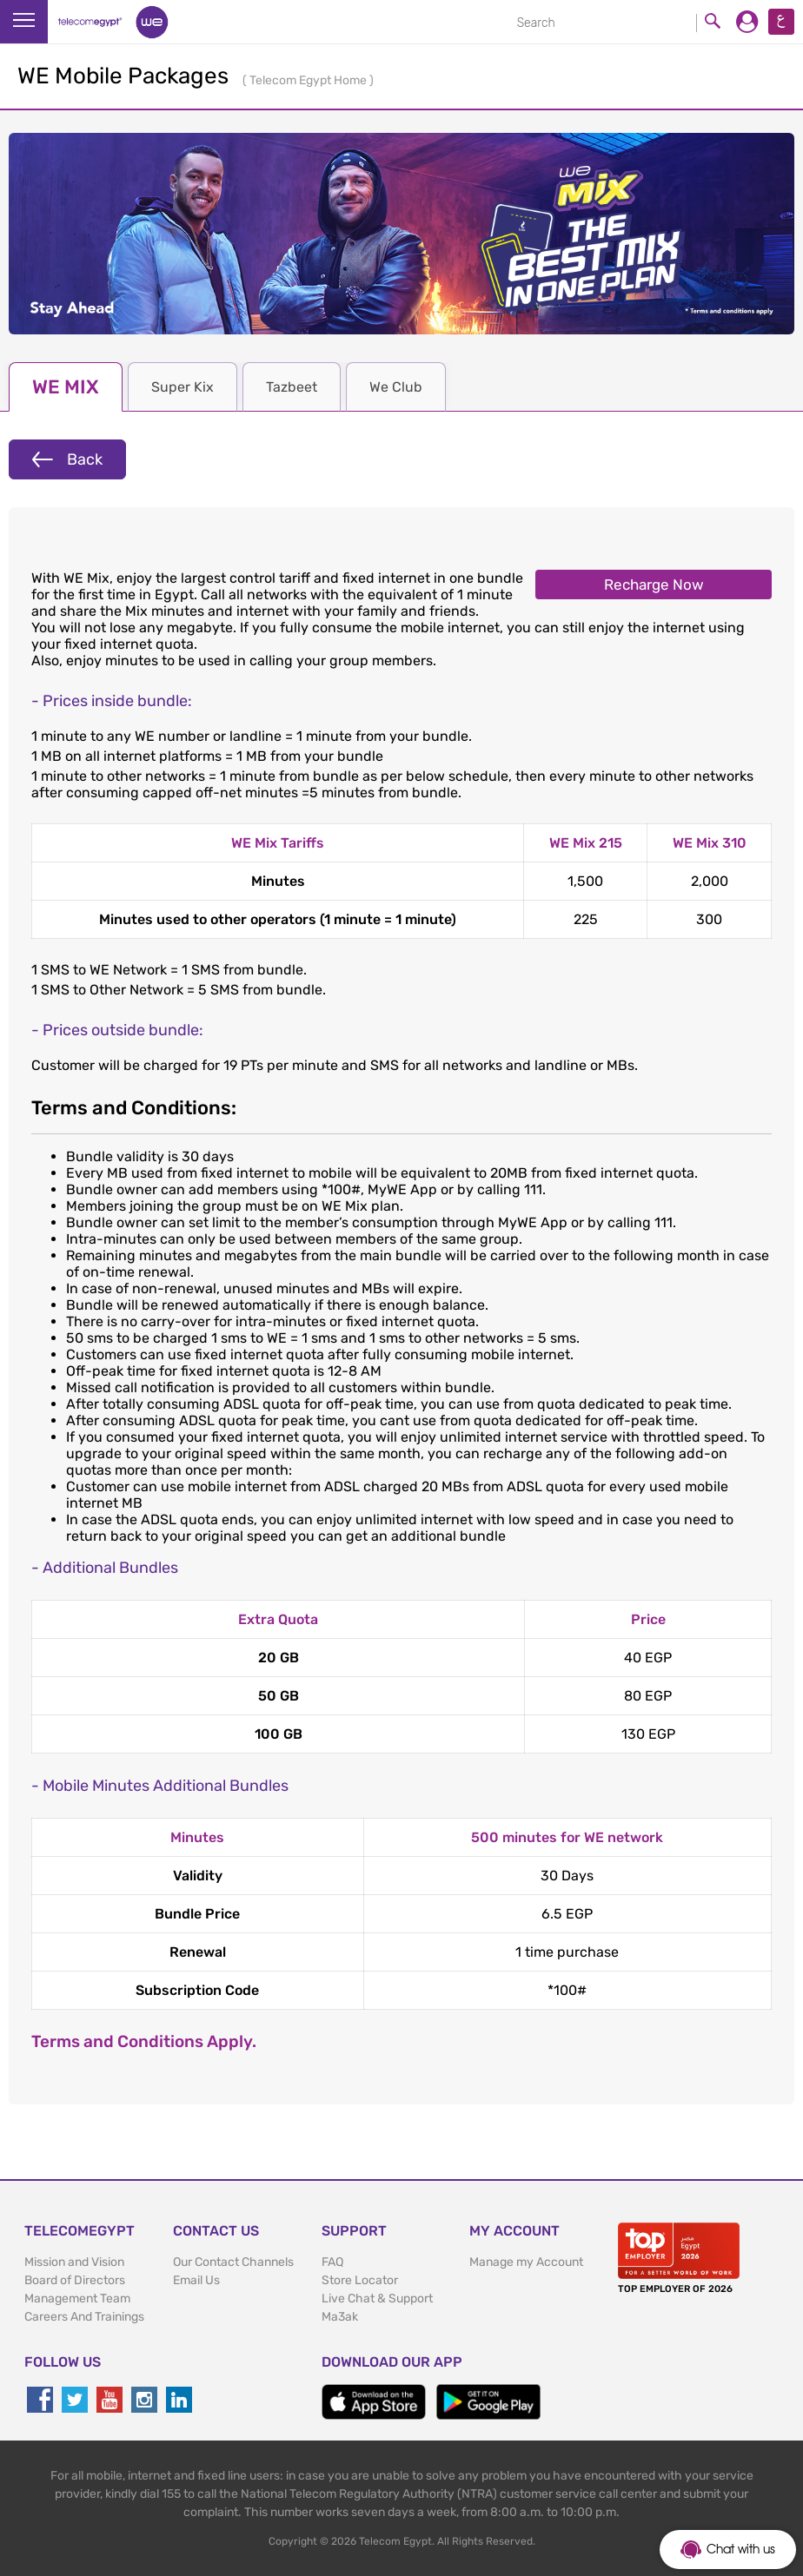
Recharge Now (654, 584)
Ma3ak (340, 2316)
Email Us (196, 2280)
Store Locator (360, 2280)
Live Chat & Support (377, 2298)
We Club (395, 387)
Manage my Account (526, 2262)
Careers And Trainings (84, 2316)
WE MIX (65, 387)
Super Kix (182, 387)
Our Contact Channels (233, 2262)
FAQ (332, 2262)
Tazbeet (291, 387)
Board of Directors (74, 2280)
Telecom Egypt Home (309, 80)
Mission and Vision (74, 2262)
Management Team (77, 2298)
